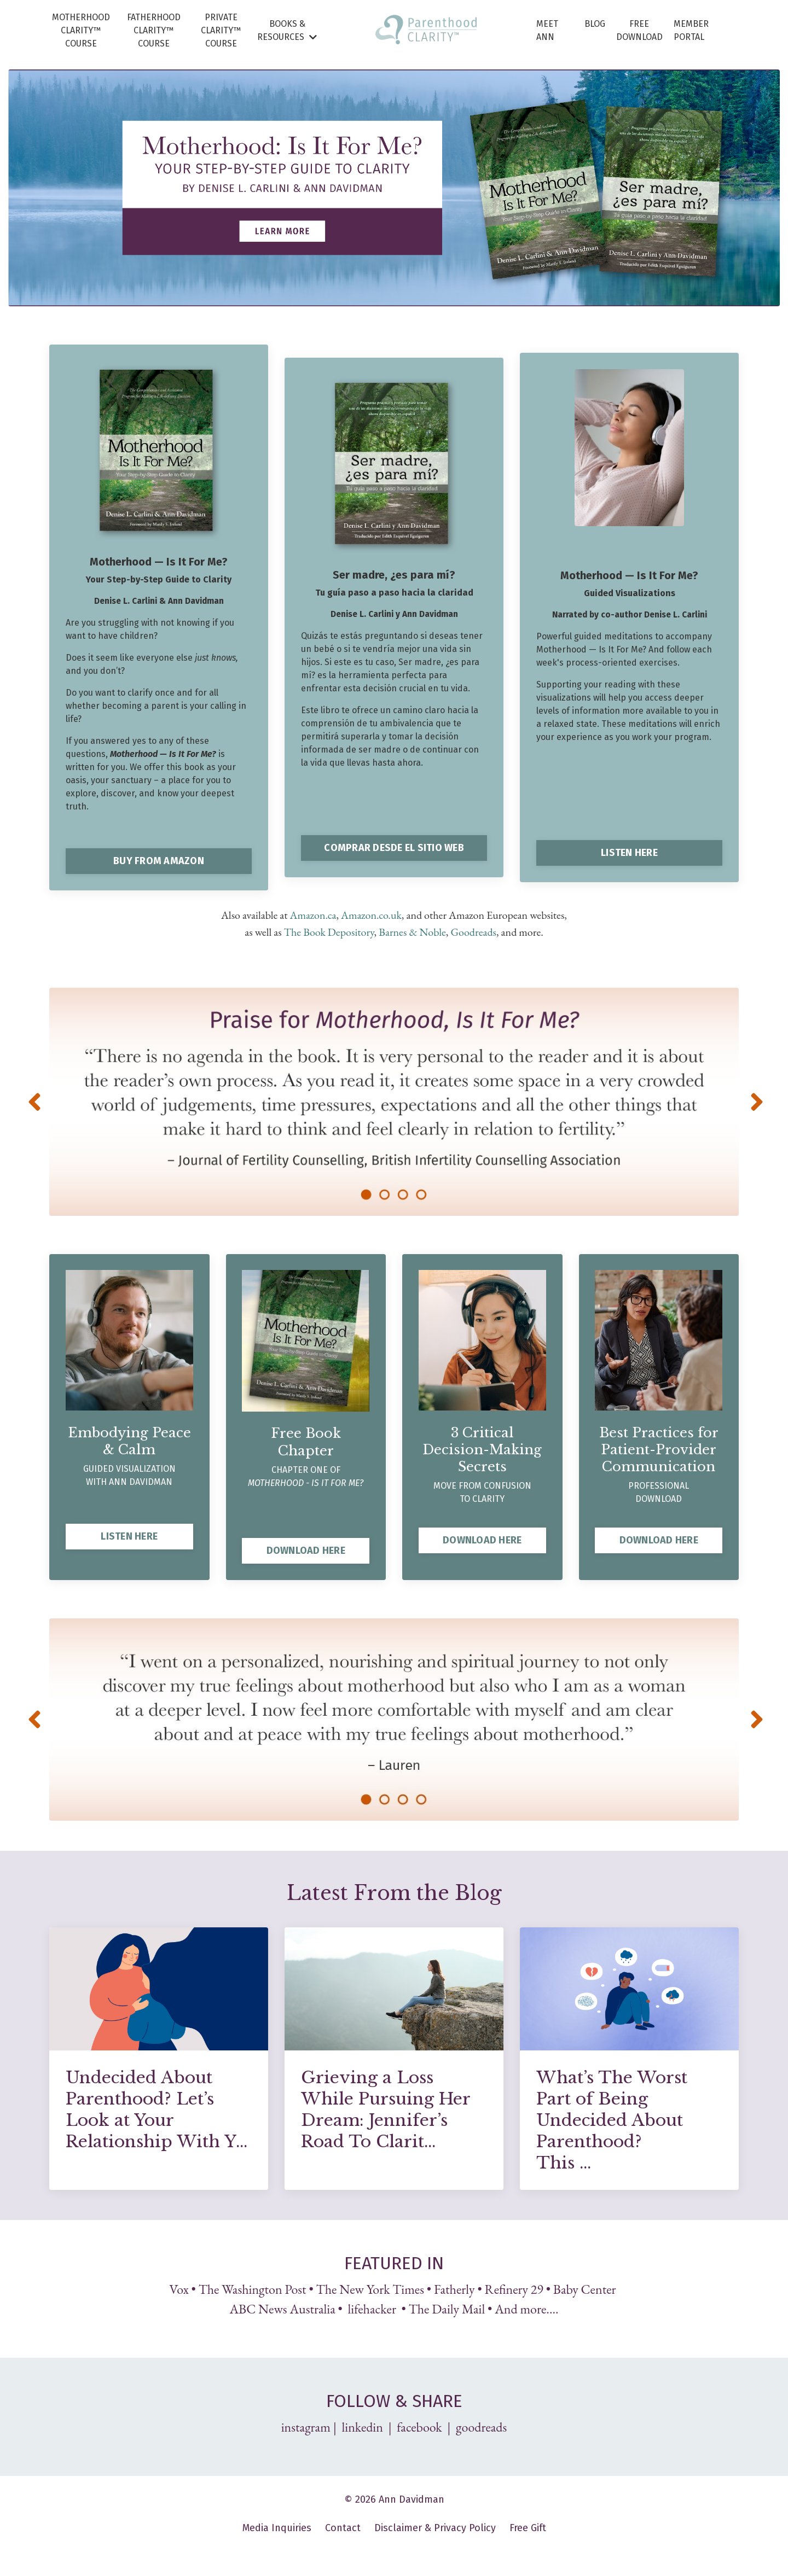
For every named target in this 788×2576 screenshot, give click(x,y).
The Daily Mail (447, 2307)
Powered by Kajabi (394, 2548)
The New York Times (370, 2288)
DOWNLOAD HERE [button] (305, 1549)
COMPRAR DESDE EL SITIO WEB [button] (394, 848)
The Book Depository (329, 931)
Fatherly (454, 2288)
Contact (343, 2527)
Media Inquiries (276, 2527)
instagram (306, 2425)
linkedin (364, 2425)
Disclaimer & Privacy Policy (435, 2527)
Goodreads (473, 931)
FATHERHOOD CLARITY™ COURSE (154, 30)
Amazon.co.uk (371, 915)
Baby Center (586, 2288)
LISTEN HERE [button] (629, 853)
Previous (32, 1100)
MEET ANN (547, 30)
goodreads (481, 2425)
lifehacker (372, 2307)
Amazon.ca (313, 915)
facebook (419, 2425)
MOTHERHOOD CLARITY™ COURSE (81, 30)
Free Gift (527, 2527)
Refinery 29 (514, 2288)
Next (755, 1100)
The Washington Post (252, 2288)
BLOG (594, 24)
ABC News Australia (282, 2307)
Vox (179, 2288)
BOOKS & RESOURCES (287, 30)
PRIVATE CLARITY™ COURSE (221, 30)
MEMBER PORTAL (691, 30)
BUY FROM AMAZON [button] (158, 861)
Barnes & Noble (412, 931)
